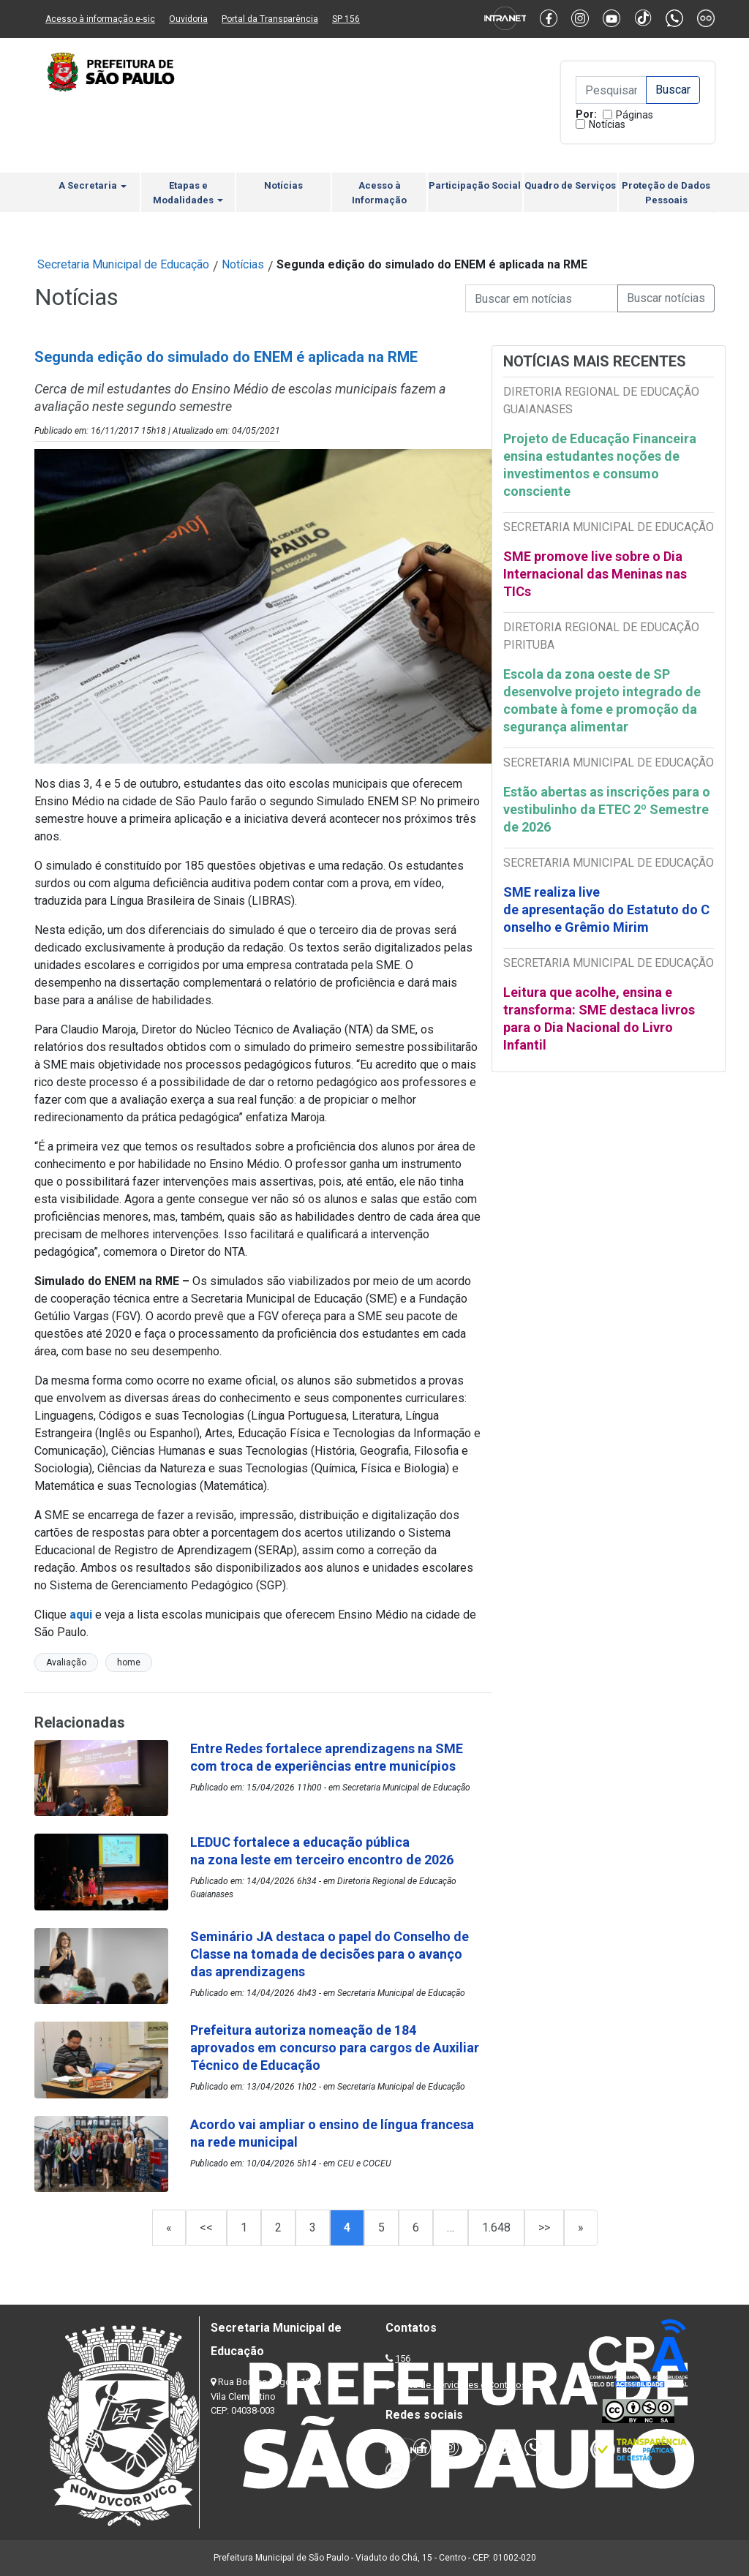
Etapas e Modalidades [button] (188, 193)
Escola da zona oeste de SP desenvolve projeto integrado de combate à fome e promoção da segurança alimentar (602, 700)
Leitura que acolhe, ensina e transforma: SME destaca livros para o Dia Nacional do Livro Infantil (599, 1018)
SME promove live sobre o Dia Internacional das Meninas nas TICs (595, 574)
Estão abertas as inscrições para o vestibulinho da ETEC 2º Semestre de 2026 (606, 809)
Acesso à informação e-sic (100, 19)
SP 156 (346, 19)
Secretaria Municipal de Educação (123, 264)
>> (544, 2227)
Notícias (607, 124)
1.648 (496, 2227)
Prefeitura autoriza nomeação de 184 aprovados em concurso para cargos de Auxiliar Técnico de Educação (334, 2047)
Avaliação (66, 1662)
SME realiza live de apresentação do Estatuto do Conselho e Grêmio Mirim (606, 909)
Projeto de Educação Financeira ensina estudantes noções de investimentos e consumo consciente (599, 465)
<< (206, 2227)
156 (402, 2358)
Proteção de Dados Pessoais (666, 193)
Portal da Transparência (270, 19)
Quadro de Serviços (570, 185)
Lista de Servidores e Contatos (462, 2384)
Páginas (634, 114)
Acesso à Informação (379, 193)
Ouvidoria (188, 19)
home (128, 1662)
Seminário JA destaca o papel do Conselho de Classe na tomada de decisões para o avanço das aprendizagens (329, 1954)
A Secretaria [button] (93, 185)
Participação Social (475, 185)
